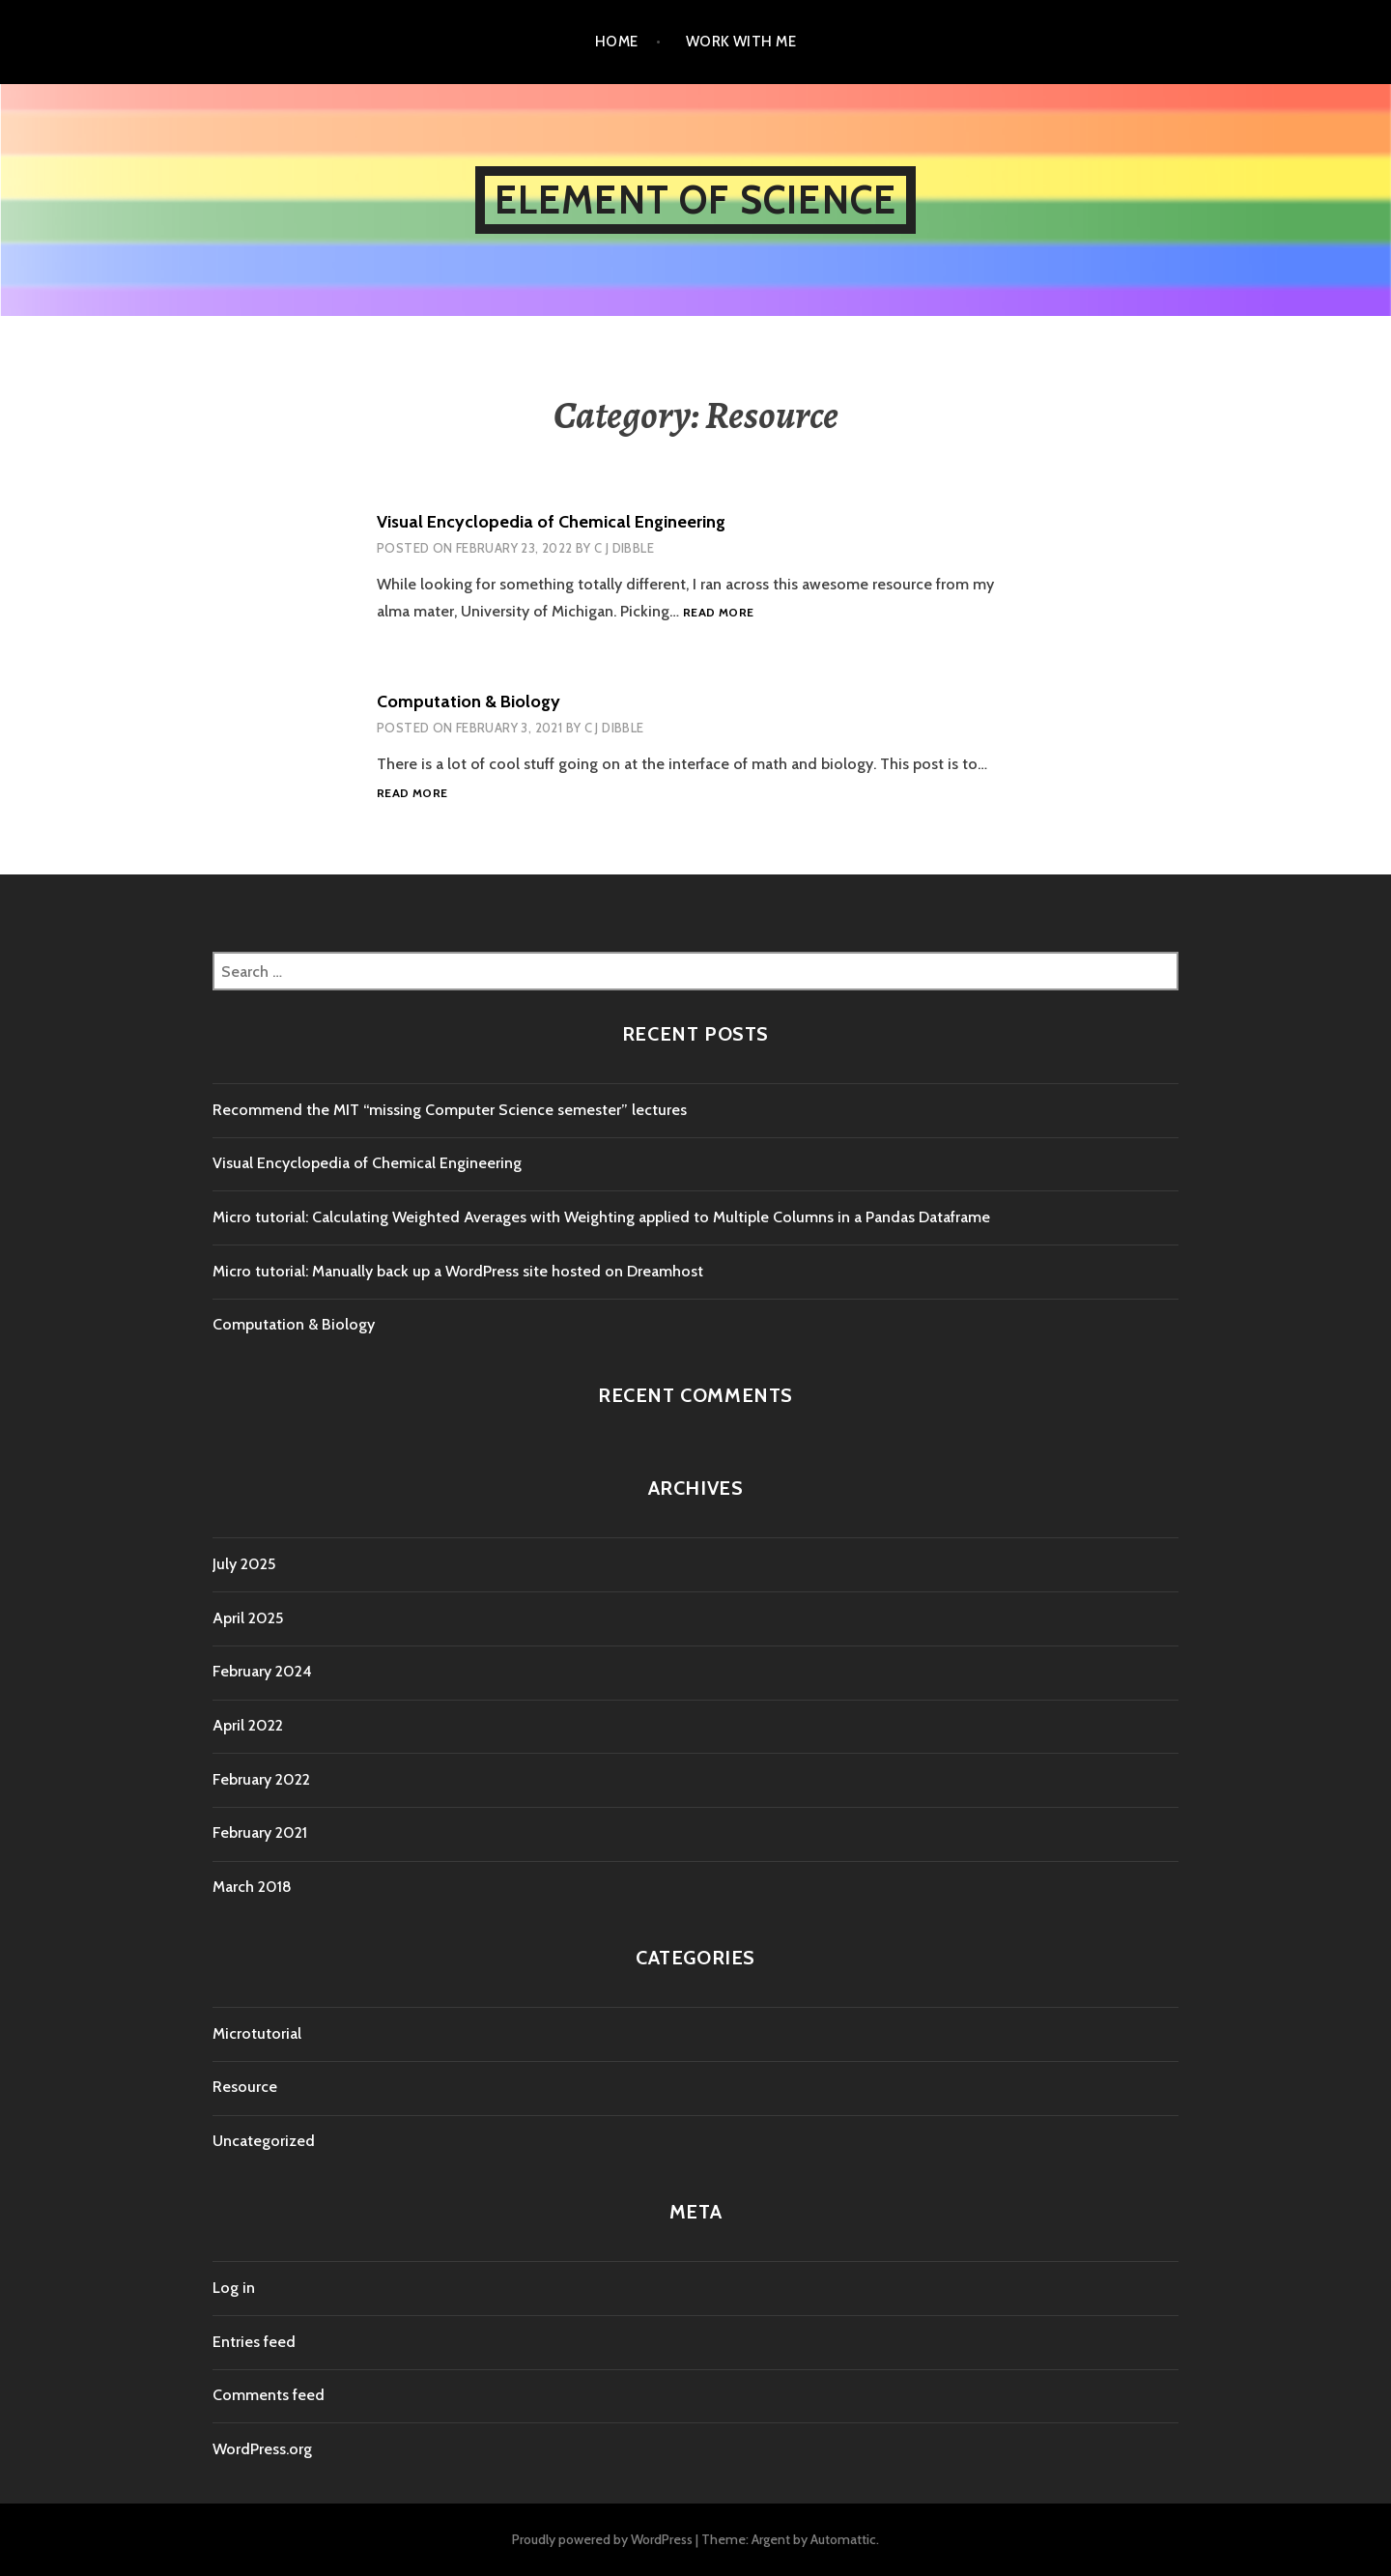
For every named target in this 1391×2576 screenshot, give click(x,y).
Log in (234, 2287)
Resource (245, 2086)
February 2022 (261, 1779)
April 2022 (248, 1725)
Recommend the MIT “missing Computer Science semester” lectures (450, 1110)
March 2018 (252, 1886)
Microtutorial (257, 2033)
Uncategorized (264, 2141)
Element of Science (696, 199)
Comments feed (269, 2395)
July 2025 (244, 1564)
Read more (718, 613)
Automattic (843, 2539)
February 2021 (260, 1832)
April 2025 (248, 1618)
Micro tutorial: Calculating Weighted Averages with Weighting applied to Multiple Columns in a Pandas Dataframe (601, 1217)
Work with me (741, 41)
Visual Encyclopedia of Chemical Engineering (551, 521)
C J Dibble (624, 548)
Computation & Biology (468, 701)
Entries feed (254, 2342)
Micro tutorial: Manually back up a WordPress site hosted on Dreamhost (458, 1271)
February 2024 (262, 1671)
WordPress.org (262, 2449)
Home (617, 41)
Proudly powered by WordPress (602, 2539)
